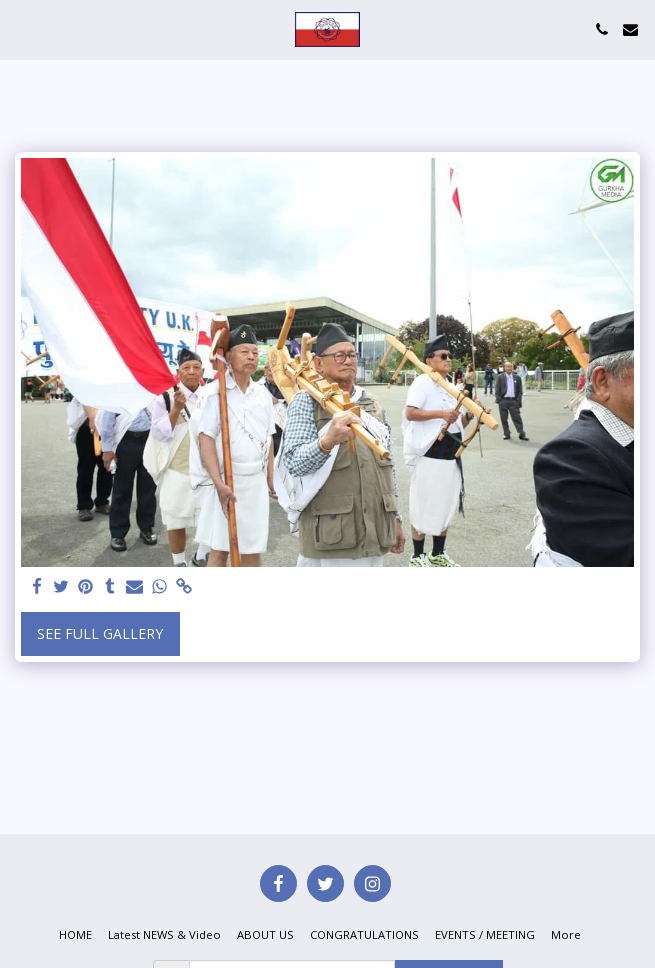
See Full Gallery (100, 633)
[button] (22, 28)
